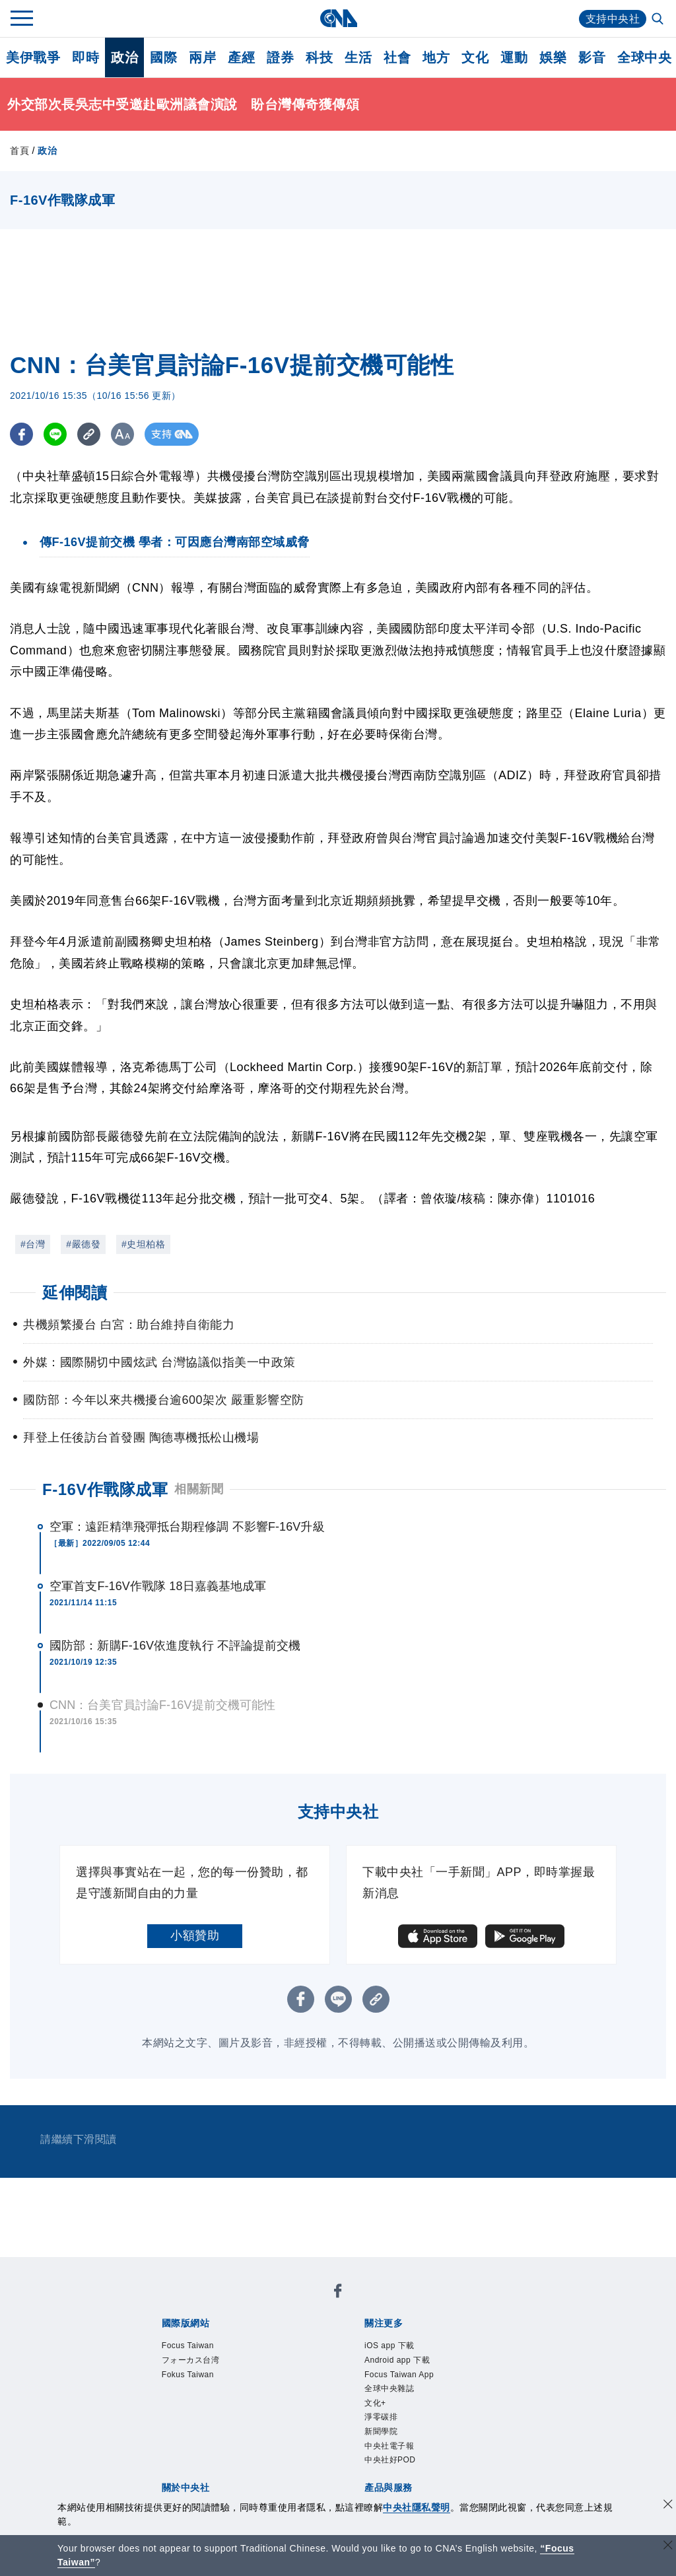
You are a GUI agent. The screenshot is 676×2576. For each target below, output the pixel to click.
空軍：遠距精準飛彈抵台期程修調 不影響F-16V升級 (187, 1526)
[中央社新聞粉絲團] (338, 2293)
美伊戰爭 (33, 57)
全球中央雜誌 (397, 2397)
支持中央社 (613, 18)
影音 (591, 57)
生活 (358, 57)
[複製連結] (88, 434)
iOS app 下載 (396, 2347)
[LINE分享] (55, 434)
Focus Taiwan (195, 2347)
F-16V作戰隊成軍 (105, 1489)
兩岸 (202, 57)
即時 (85, 57)
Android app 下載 (406, 2364)
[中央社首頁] (338, 18)
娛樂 (552, 57)
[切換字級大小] (122, 434)
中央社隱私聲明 (416, 2507)
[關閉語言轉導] (668, 2547)
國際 (163, 57)
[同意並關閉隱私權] (668, 2506)
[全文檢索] (659, 20)
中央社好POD (397, 2480)
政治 (124, 57)
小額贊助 (194, 1935)
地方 (436, 57)
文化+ (378, 2413)
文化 (475, 57)
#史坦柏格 (143, 1244)
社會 (397, 57)
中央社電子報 (397, 2464)
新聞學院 (386, 2447)
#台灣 (32, 1244)
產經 (241, 57)
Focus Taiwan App (408, 2380)
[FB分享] (21, 434)
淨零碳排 (386, 2431)
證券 (280, 57)
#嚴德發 (83, 1244)
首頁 (19, 150)
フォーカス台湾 (200, 2364)
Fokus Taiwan (195, 2380)
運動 (513, 57)
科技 (319, 57)
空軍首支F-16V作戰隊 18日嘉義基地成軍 (158, 1586)
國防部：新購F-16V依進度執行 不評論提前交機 (175, 1645)
